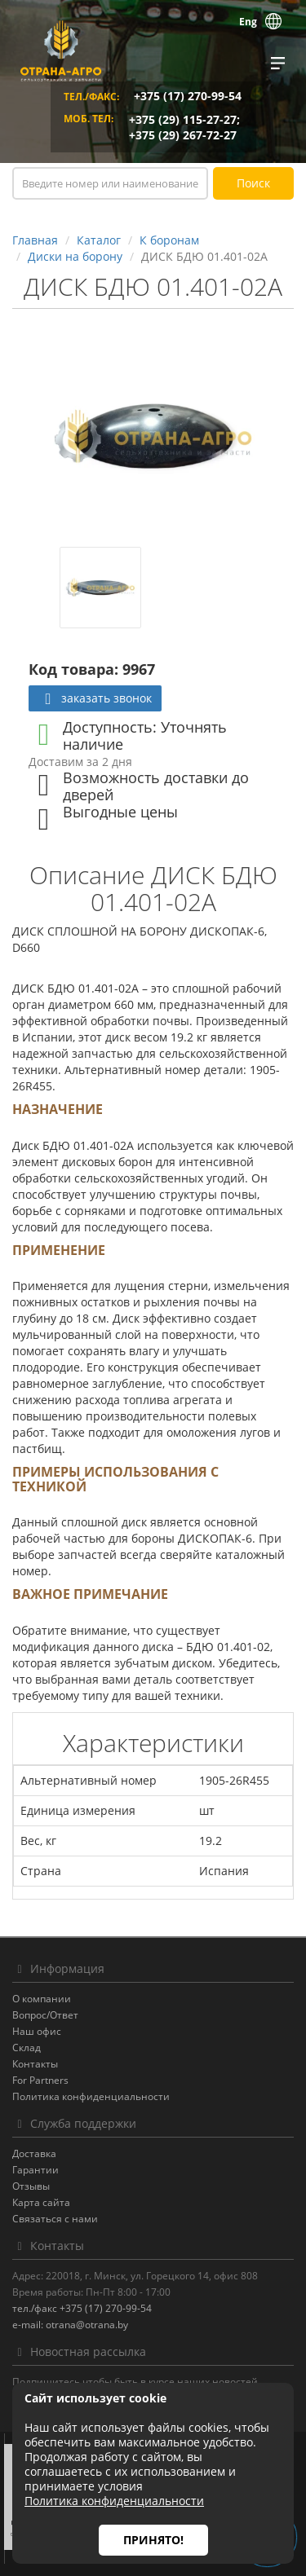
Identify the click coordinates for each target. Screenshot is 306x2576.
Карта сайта (41, 2202)
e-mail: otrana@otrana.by (70, 2325)
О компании (41, 1999)
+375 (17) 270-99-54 (188, 95)
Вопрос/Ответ (45, 2015)
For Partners (40, 2080)
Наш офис (36, 2031)
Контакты (35, 2064)
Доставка (34, 2153)
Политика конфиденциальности (91, 2096)
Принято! (153, 2539)
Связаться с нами (55, 2219)
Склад (26, 2047)
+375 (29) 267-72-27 (183, 135)
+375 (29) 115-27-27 (183, 119)
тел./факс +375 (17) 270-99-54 (82, 2308)
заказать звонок (95, 698)
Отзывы (31, 2186)
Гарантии (35, 2170)
